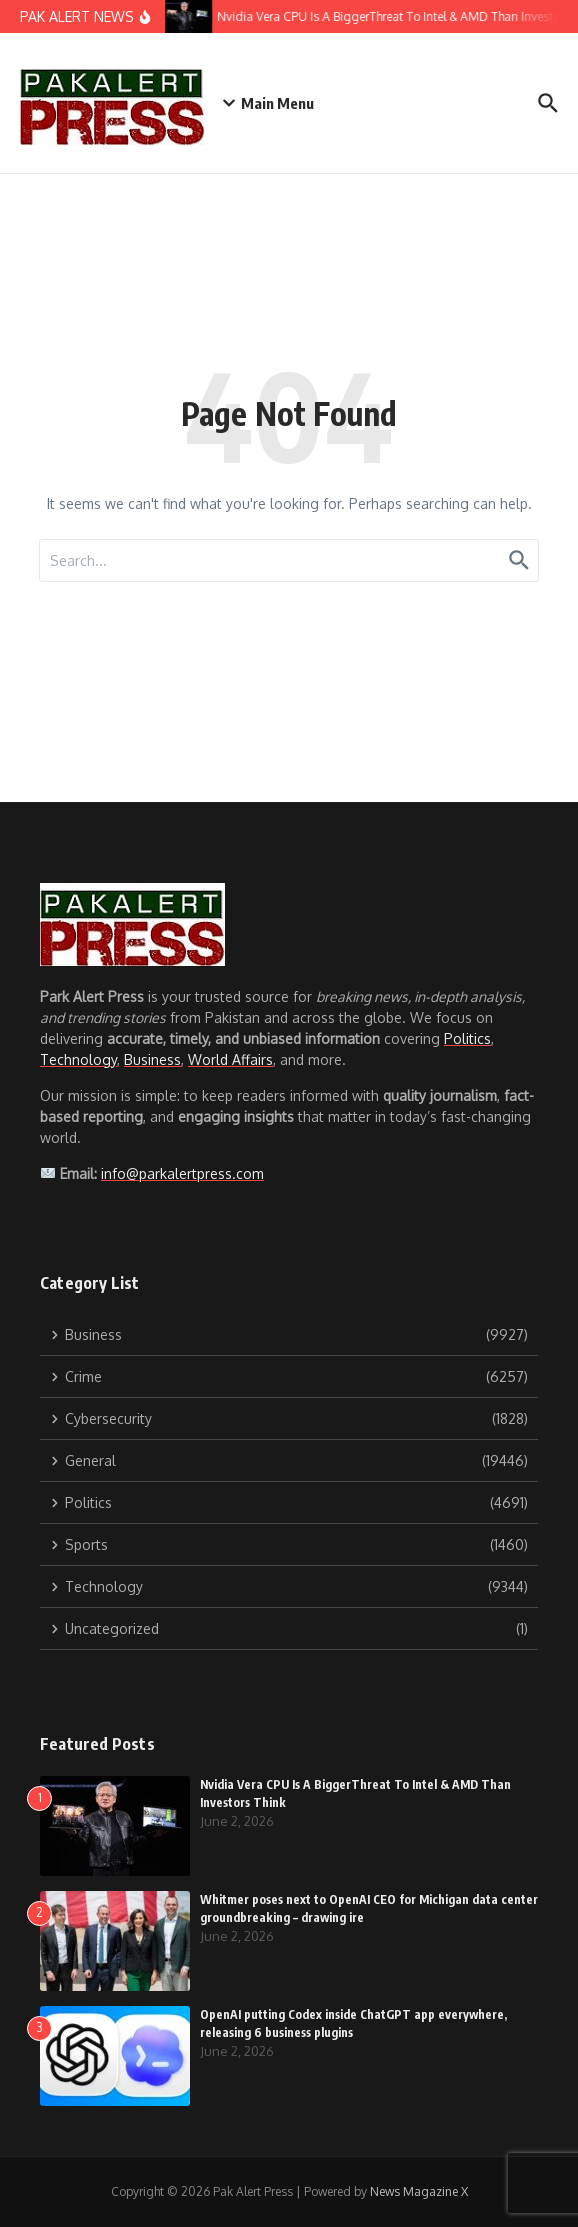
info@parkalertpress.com (182, 1173)
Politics (467, 1038)
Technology (78, 1059)
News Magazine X (419, 2191)
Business (152, 1059)
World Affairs (230, 1059)
